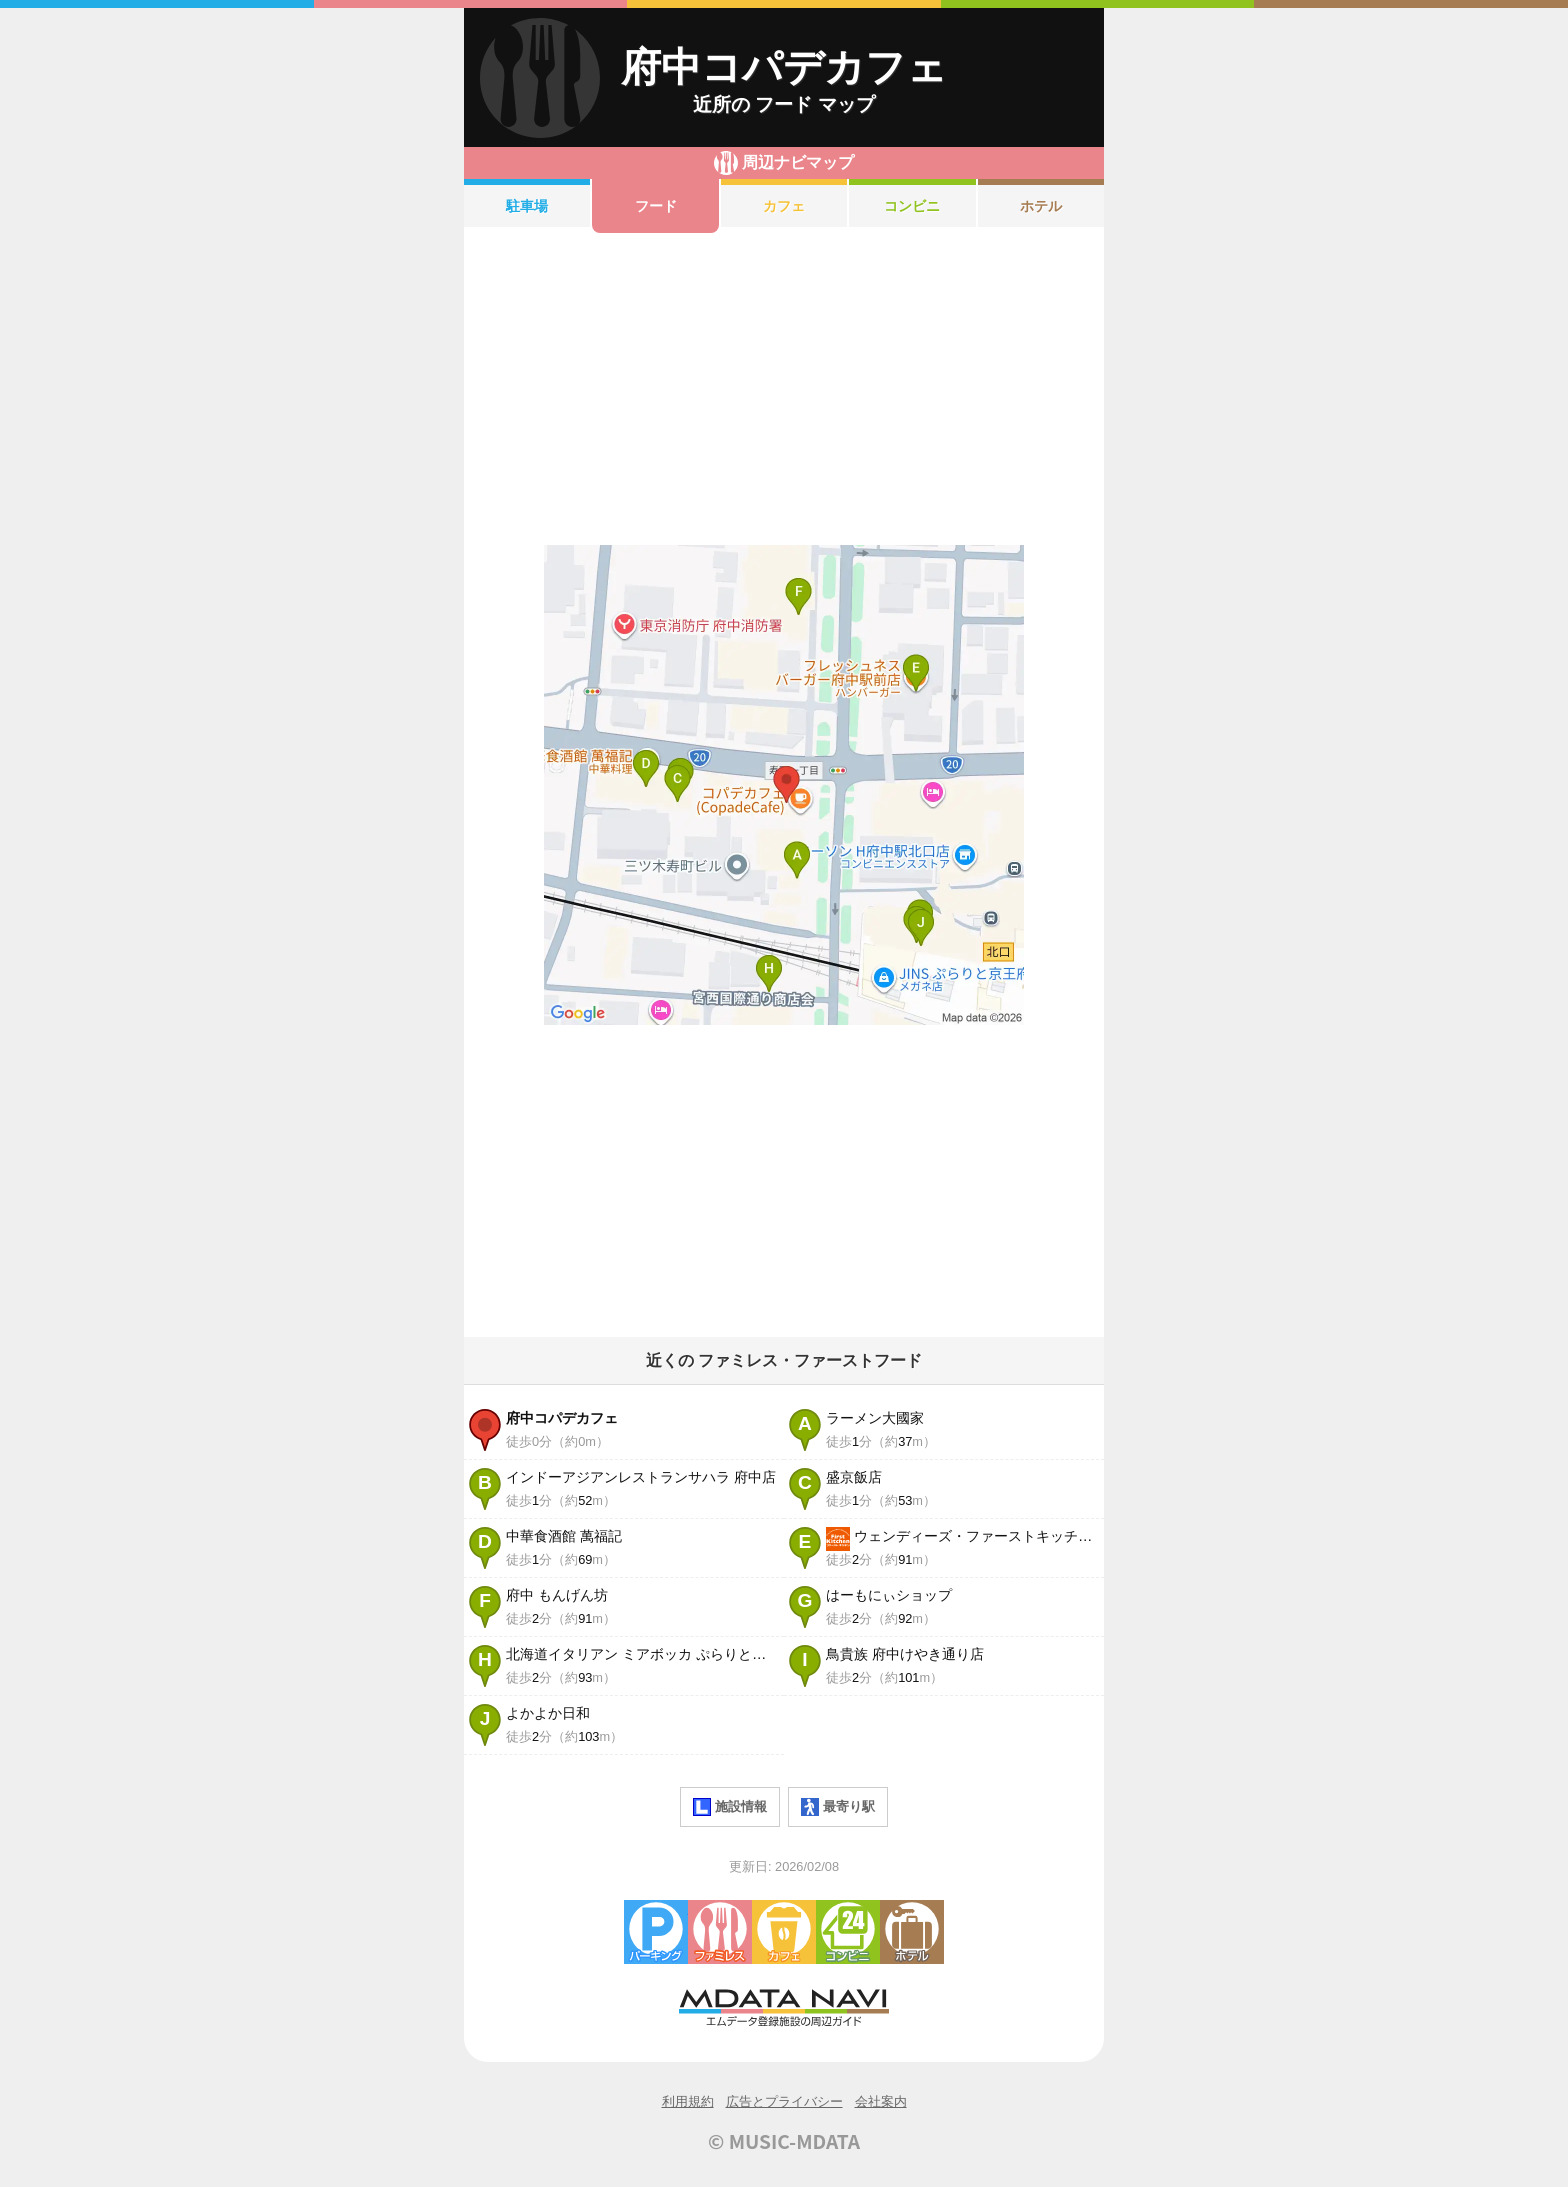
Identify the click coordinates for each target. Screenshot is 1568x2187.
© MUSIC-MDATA (784, 2141)
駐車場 (527, 206)
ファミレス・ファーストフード (720, 1932)
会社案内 (881, 2101)
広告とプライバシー (784, 2101)
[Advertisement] (784, 389)
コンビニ (912, 206)
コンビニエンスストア (848, 1932)
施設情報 (730, 1807)
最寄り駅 (838, 1807)
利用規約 (688, 2101)
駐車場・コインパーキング (656, 1932)
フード (656, 206)
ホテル (1041, 206)
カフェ (784, 206)
